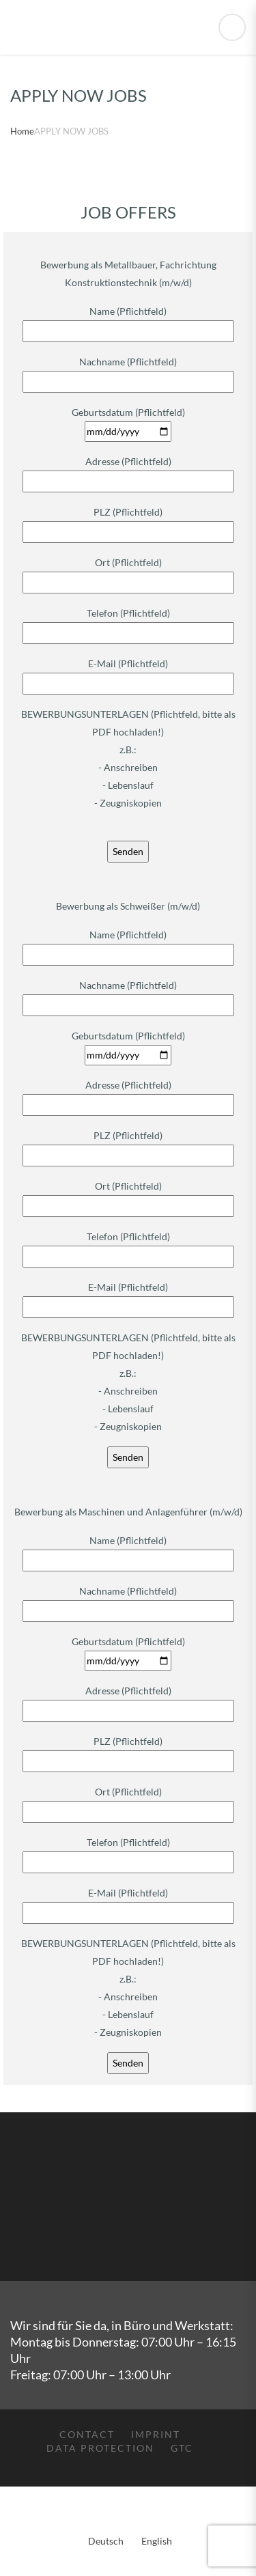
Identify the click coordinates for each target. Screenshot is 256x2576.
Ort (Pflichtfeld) (128, 572)
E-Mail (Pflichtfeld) (128, 673)
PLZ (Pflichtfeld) (128, 521)
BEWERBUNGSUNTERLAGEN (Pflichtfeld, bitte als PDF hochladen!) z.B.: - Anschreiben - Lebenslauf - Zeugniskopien (128, 758)
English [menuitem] (156, 2541)
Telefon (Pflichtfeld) (128, 623)
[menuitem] (103, 2521)
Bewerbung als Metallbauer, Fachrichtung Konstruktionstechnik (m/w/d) (128, 273)
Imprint (155, 2434)
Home (22, 131)
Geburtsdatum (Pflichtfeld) (128, 421)
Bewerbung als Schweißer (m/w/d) (128, 906)
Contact (87, 2434)
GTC (182, 2448)
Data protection (100, 2448)
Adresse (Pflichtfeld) (128, 471)
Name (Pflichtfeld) (128, 321)
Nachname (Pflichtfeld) (128, 371)
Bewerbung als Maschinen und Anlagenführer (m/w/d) (128, 1511)
